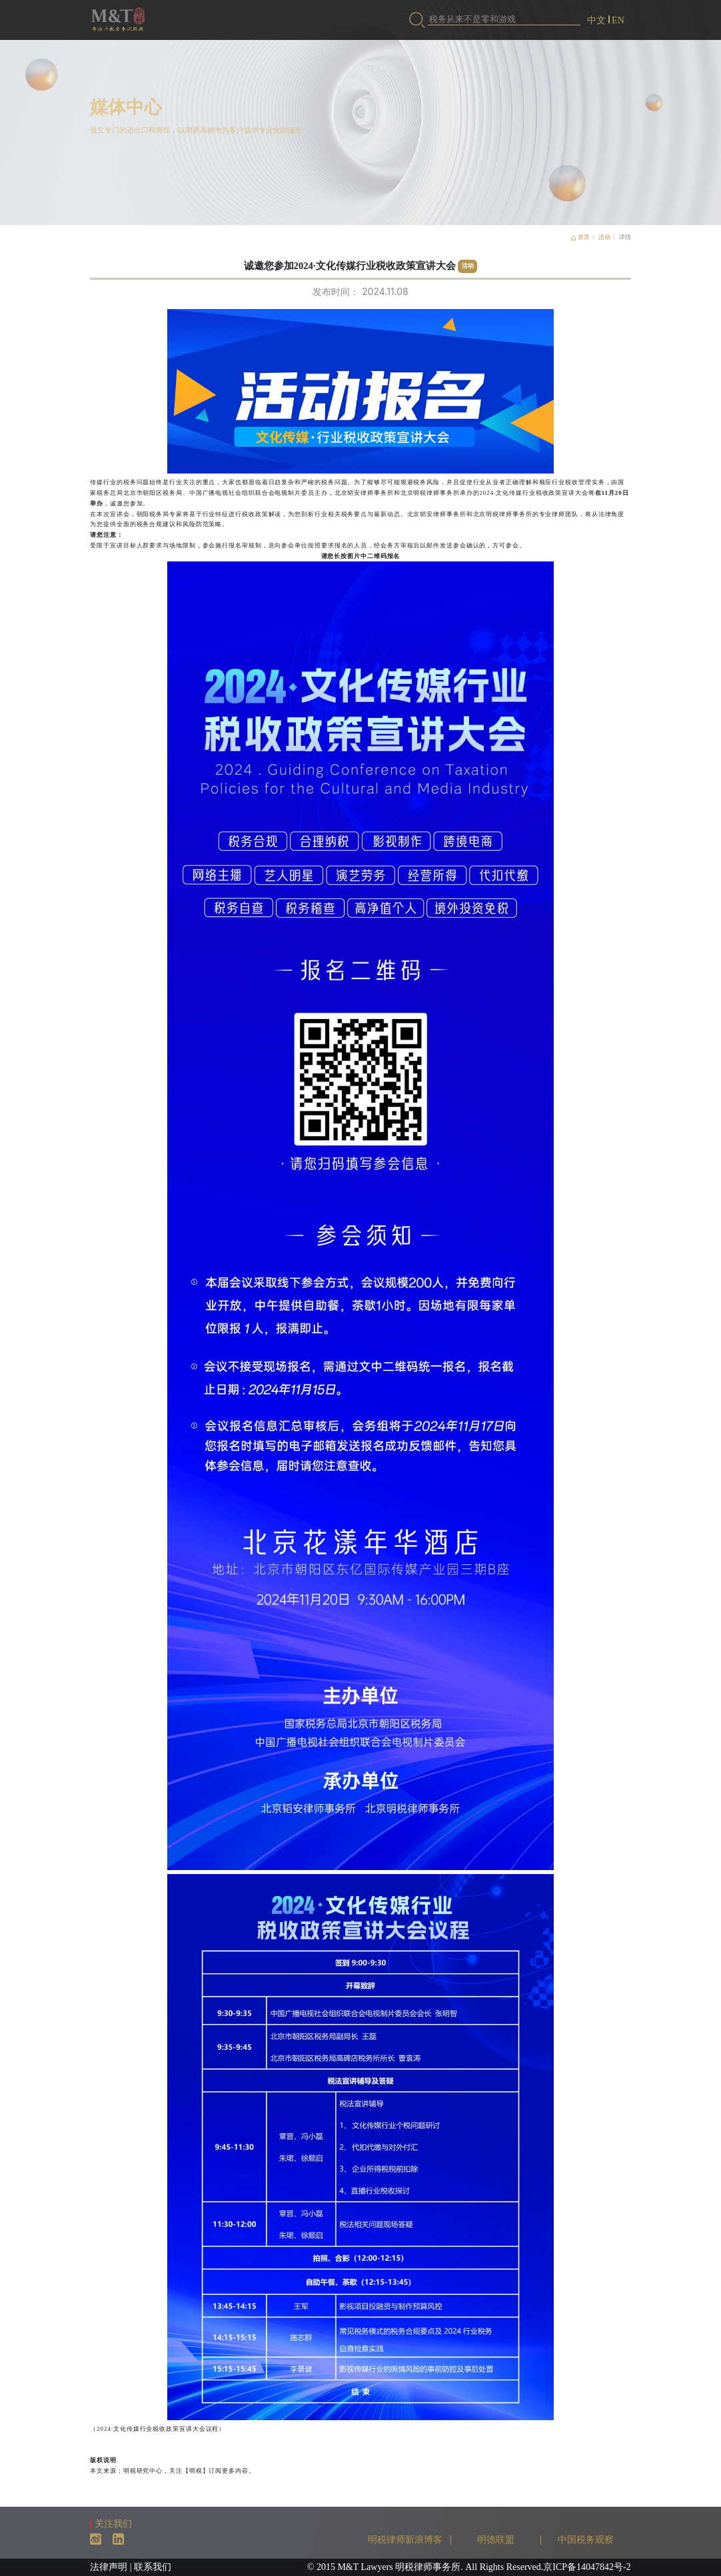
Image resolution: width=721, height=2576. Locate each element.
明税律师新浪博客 (405, 2540)
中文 (596, 20)
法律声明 (108, 2567)
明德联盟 (495, 2540)
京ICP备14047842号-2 (586, 2567)
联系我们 (152, 2567)
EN (618, 20)
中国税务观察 (586, 2540)
